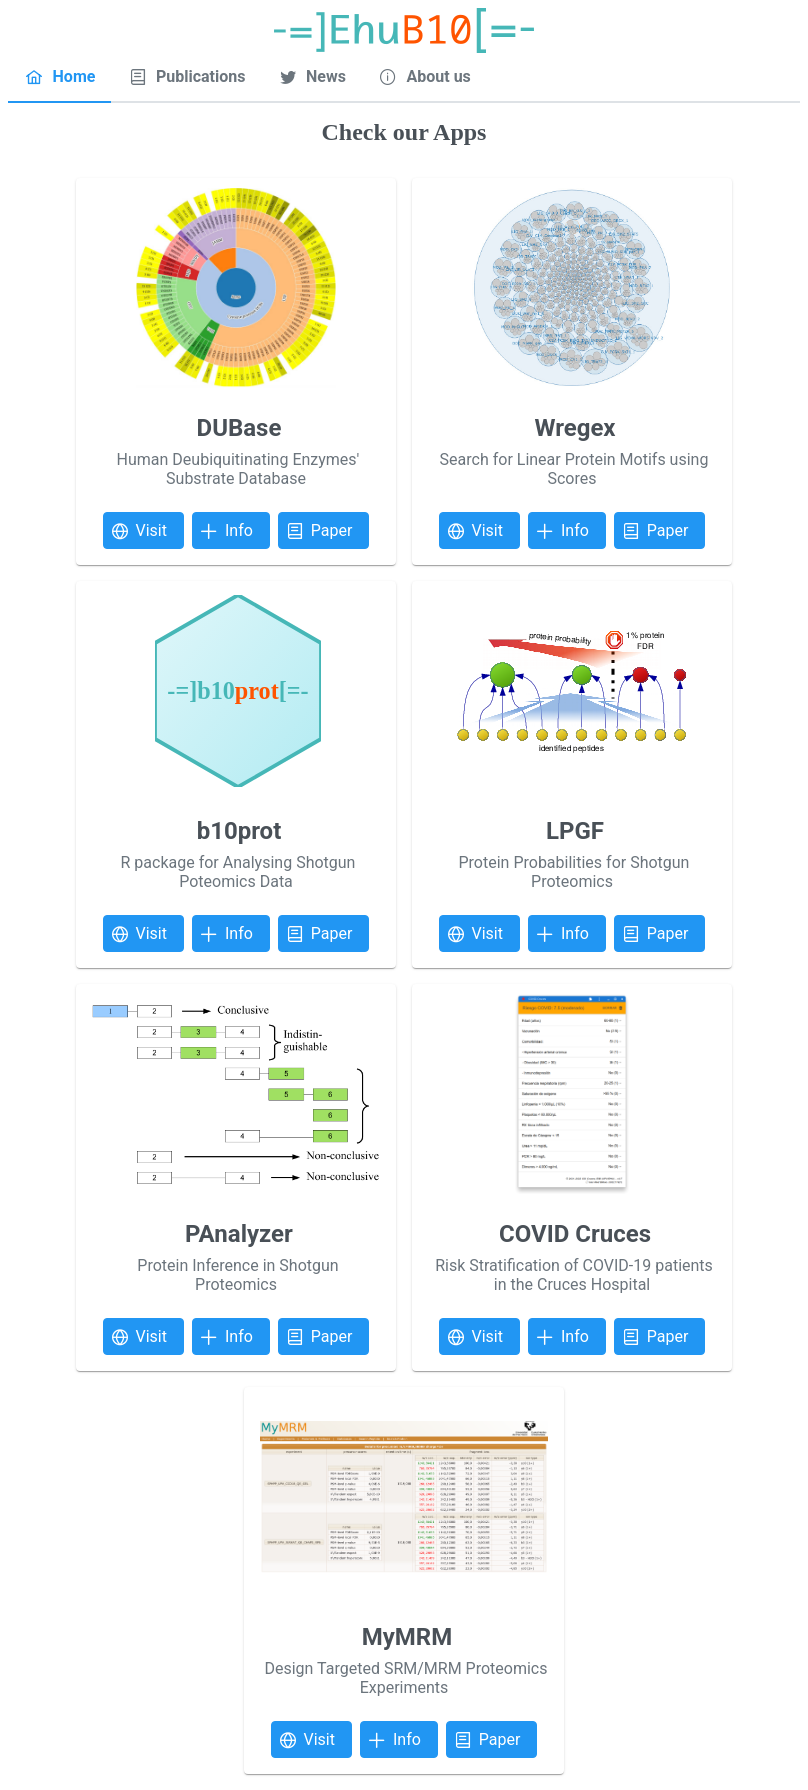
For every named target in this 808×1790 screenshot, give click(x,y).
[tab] (59, 78)
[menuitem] (59, 77)
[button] (143, 530)
